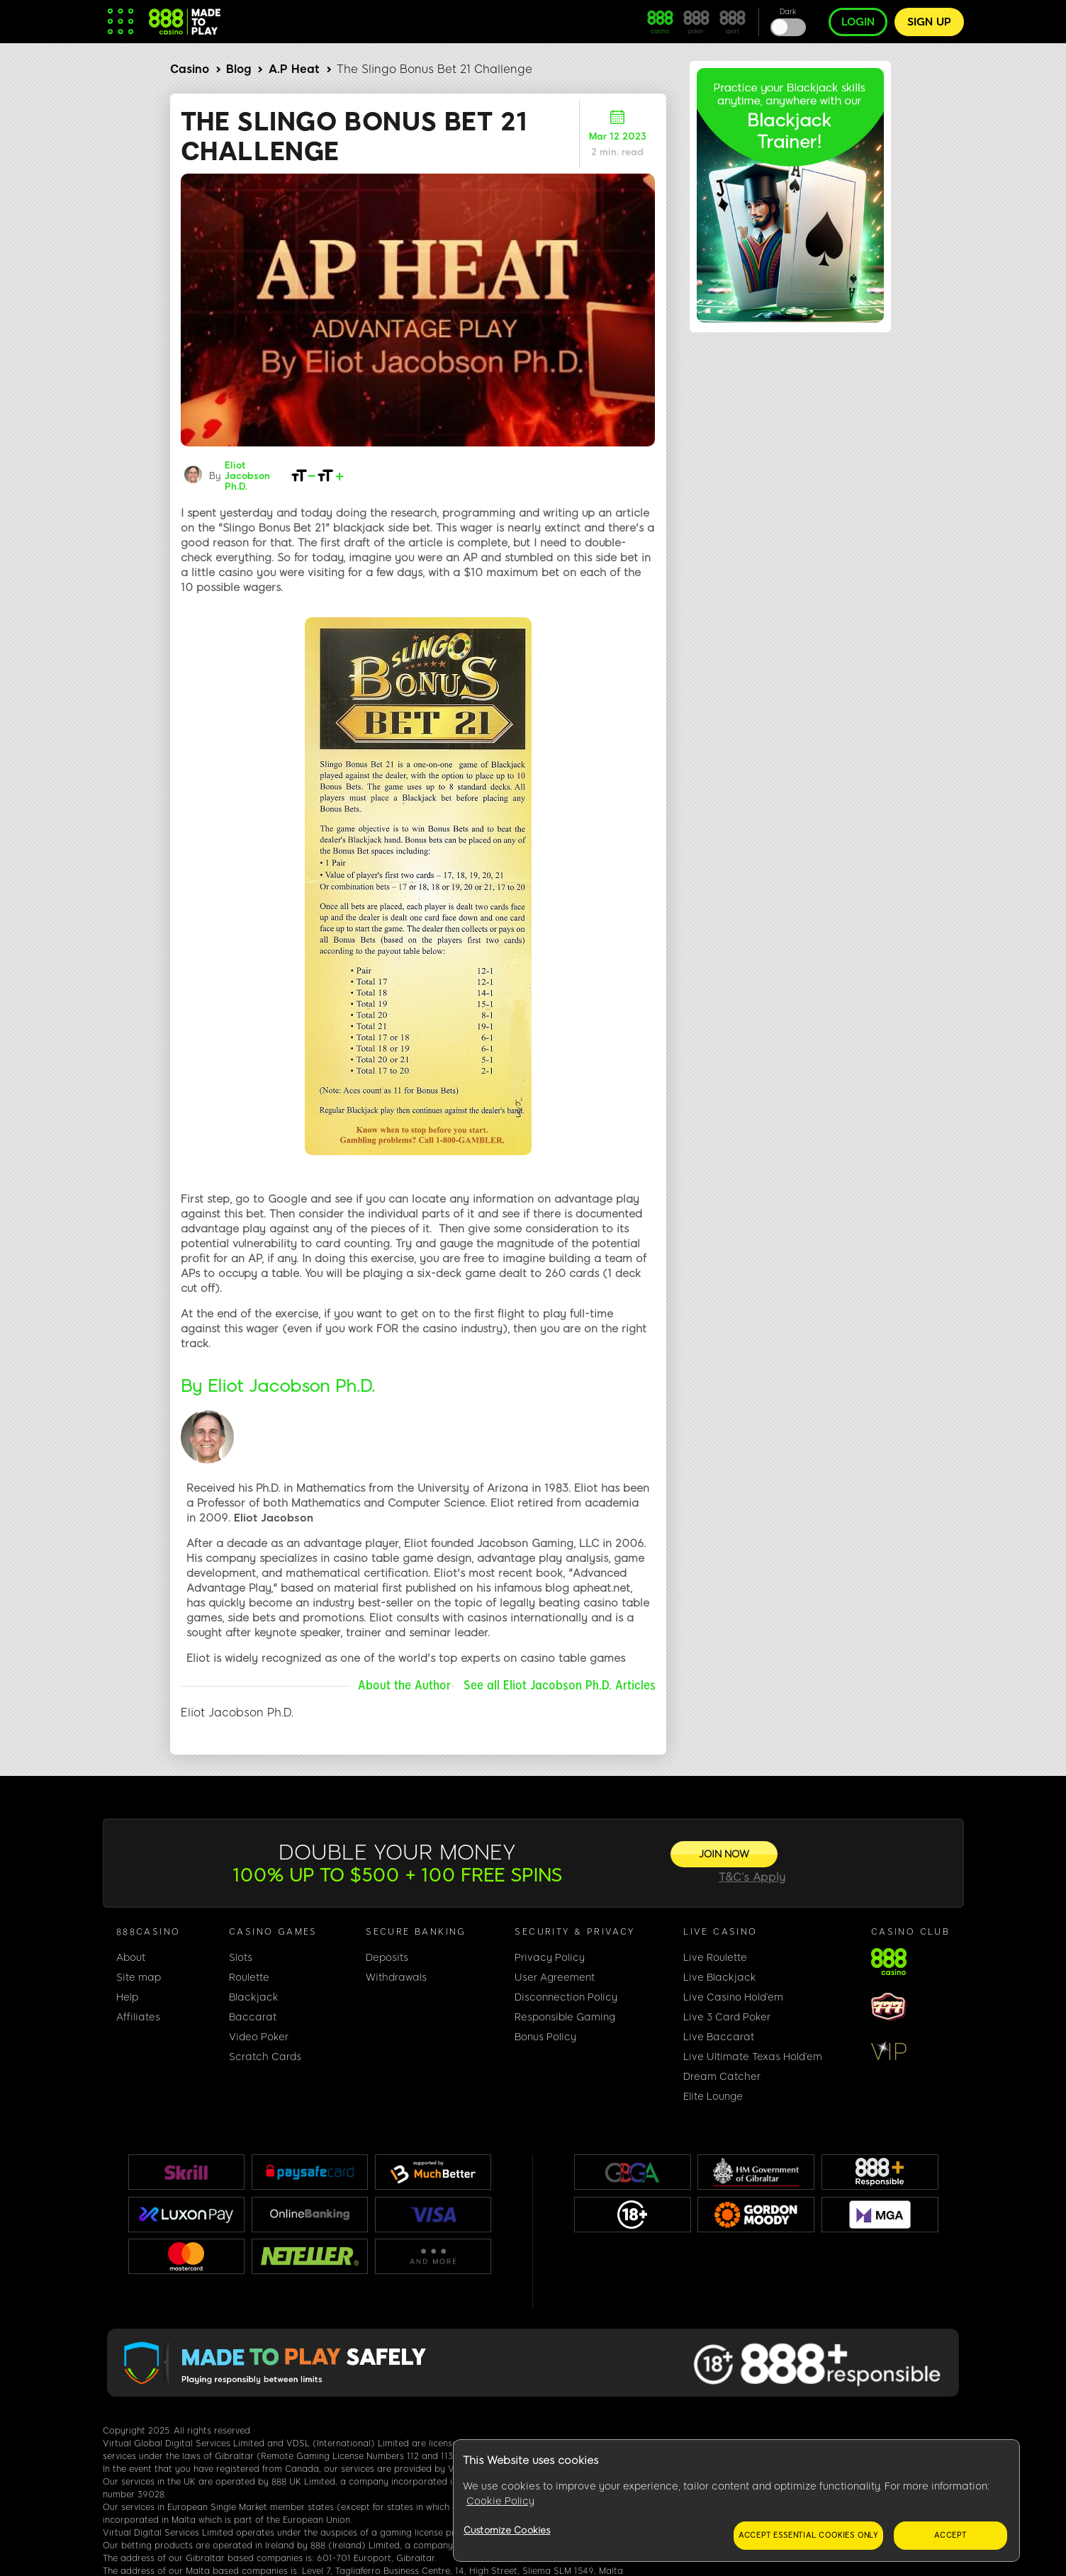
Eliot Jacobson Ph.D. (247, 476)
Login (858, 22)
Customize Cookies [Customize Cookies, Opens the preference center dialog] (507, 2530)
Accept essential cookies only (808, 2535)
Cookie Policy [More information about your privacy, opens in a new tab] (500, 2501)
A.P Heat (294, 69)
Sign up (929, 22)
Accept (950, 2535)
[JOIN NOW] (724, 1854)
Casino (189, 69)
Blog (238, 69)
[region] (736, 2501)
